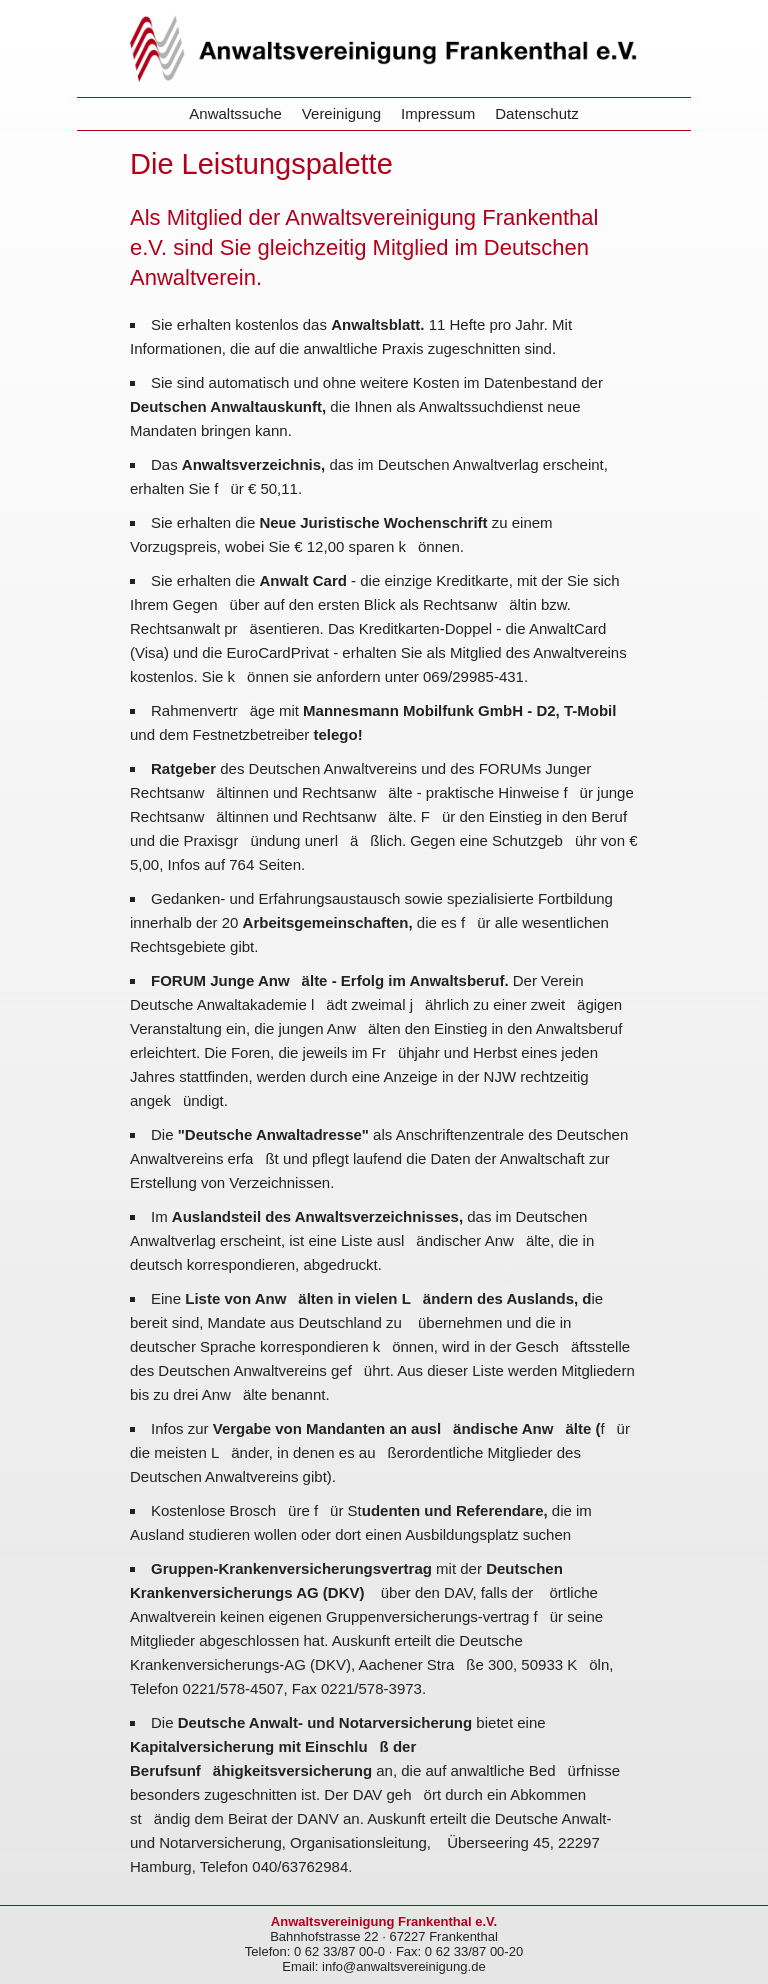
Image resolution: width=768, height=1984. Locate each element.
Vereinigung (341, 114)
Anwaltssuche (235, 114)
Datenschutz (536, 114)
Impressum (438, 114)
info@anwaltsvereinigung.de (404, 1966)
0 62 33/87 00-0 (339, 1951)
